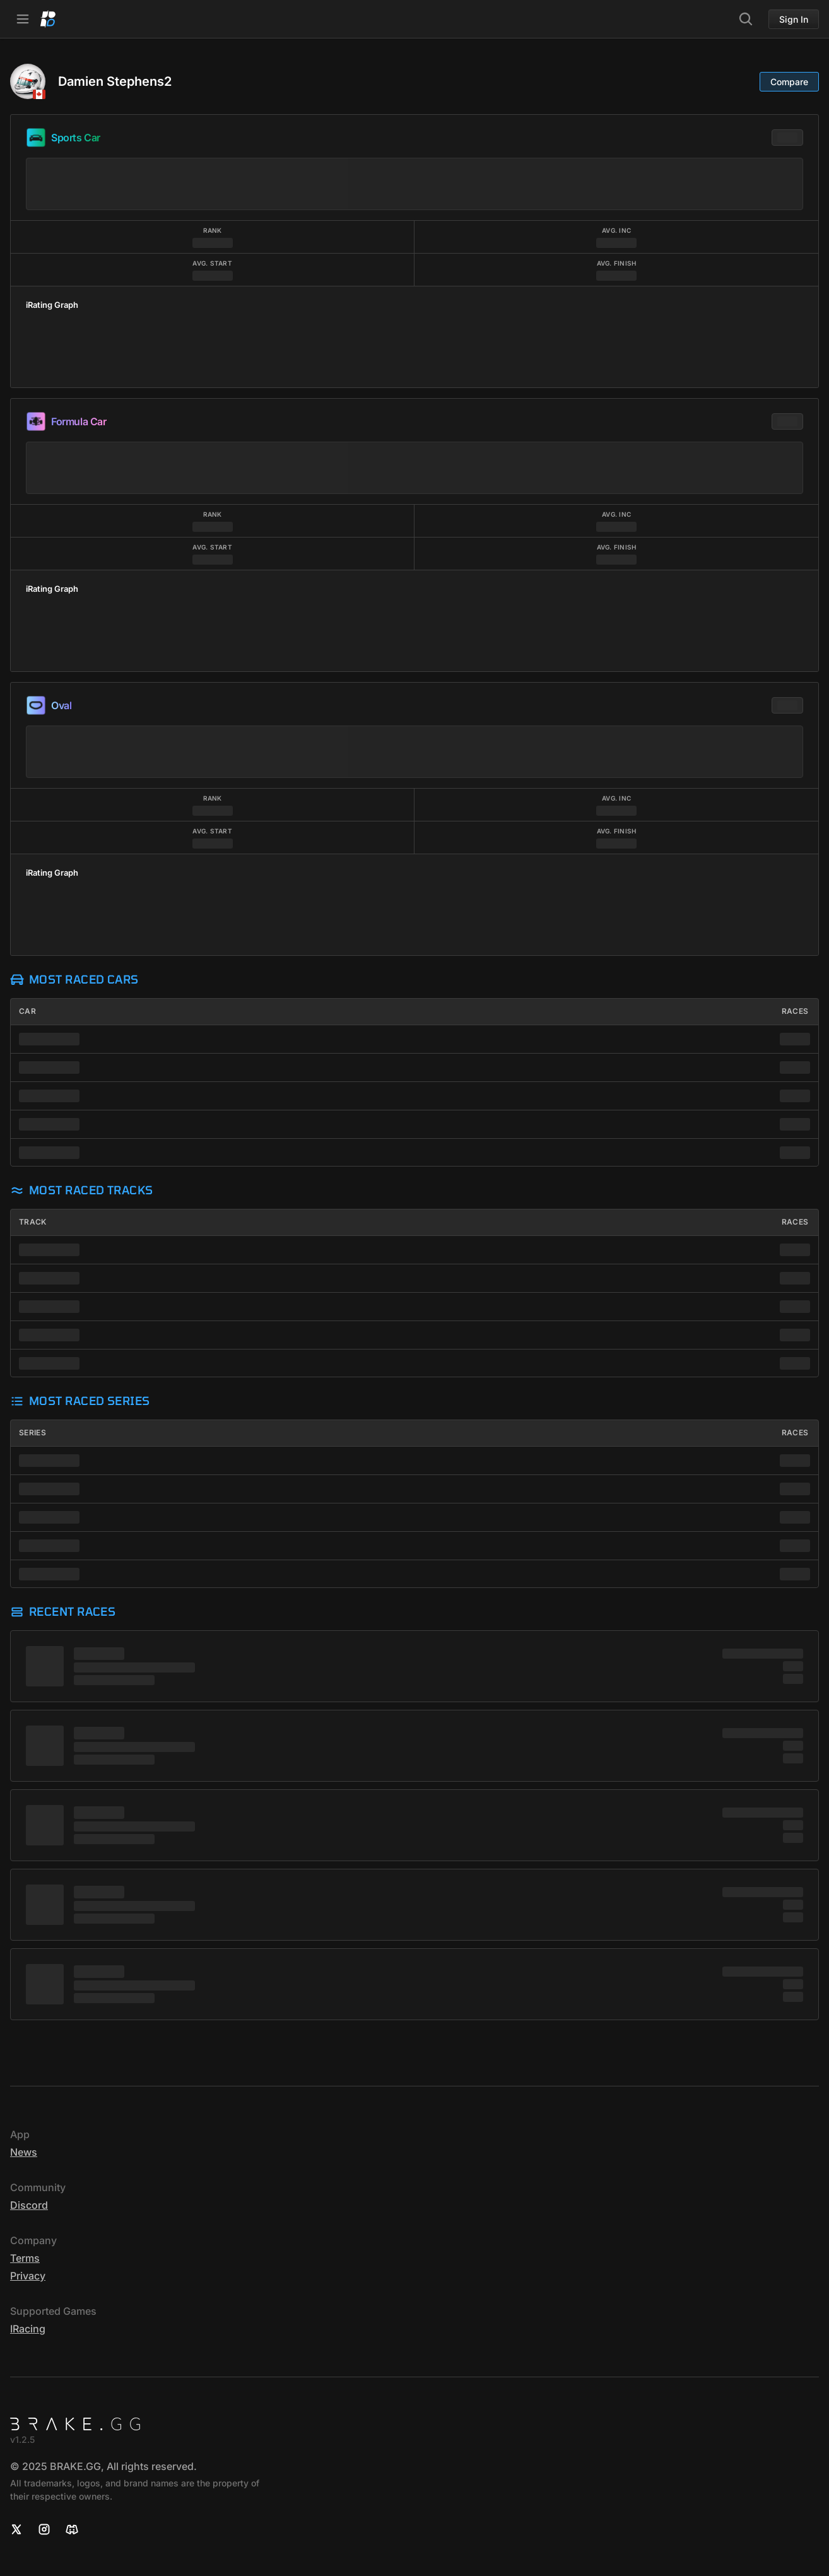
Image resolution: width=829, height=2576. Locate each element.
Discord (29, 2205)
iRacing (27, 2328)
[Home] (48, 19)
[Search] (745, 19)
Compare (789, 81)
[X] (16, 2529)
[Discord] (72, 2529)
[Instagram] (44, 2529)
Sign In (793, 19)
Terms (25, 2258)
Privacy (27, 2275)
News (23, 2152)
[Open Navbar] (22, 19)
